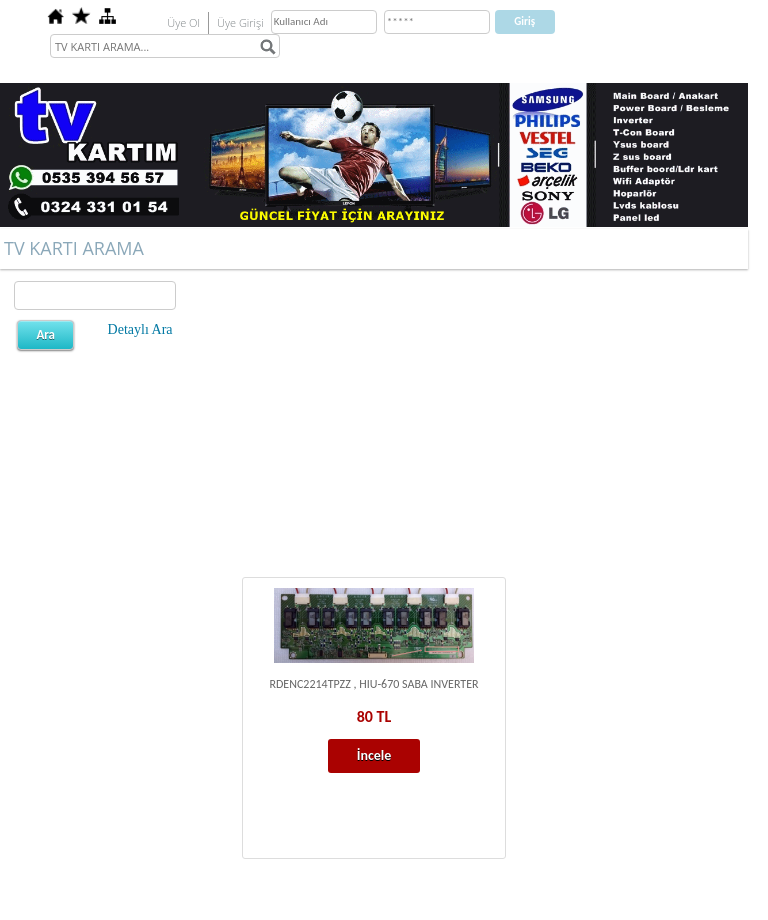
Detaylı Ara (140, 329)
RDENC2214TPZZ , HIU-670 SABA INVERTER (373, 684)
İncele (374, 755)
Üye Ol (183, 22)
